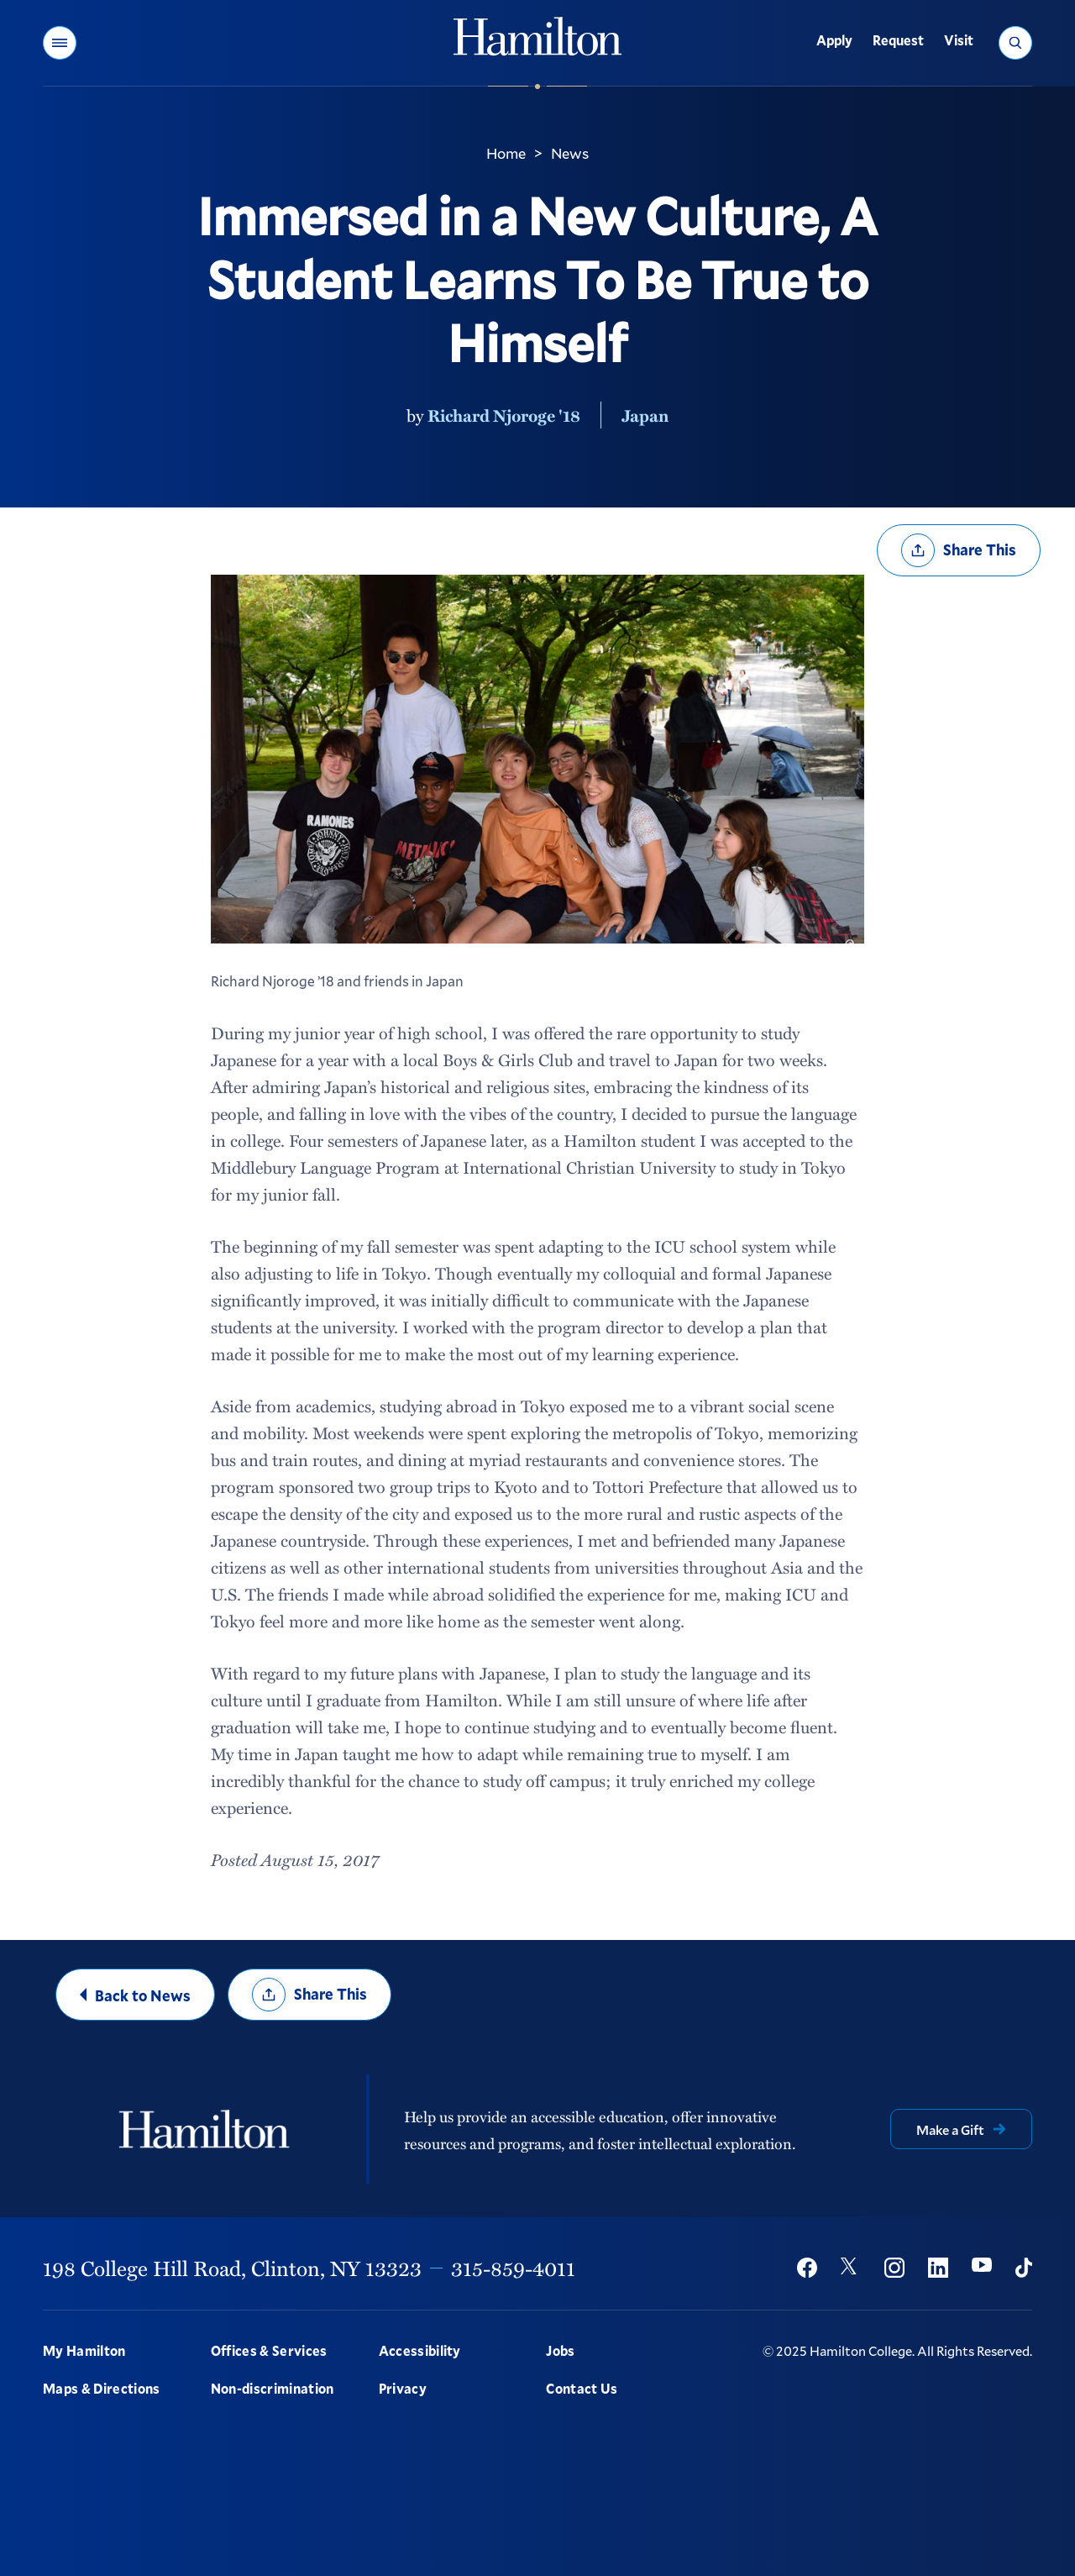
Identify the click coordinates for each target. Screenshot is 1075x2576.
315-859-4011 (513, 2268)
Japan (645, 415)
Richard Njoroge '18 (503, 415)
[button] (60, 43)
